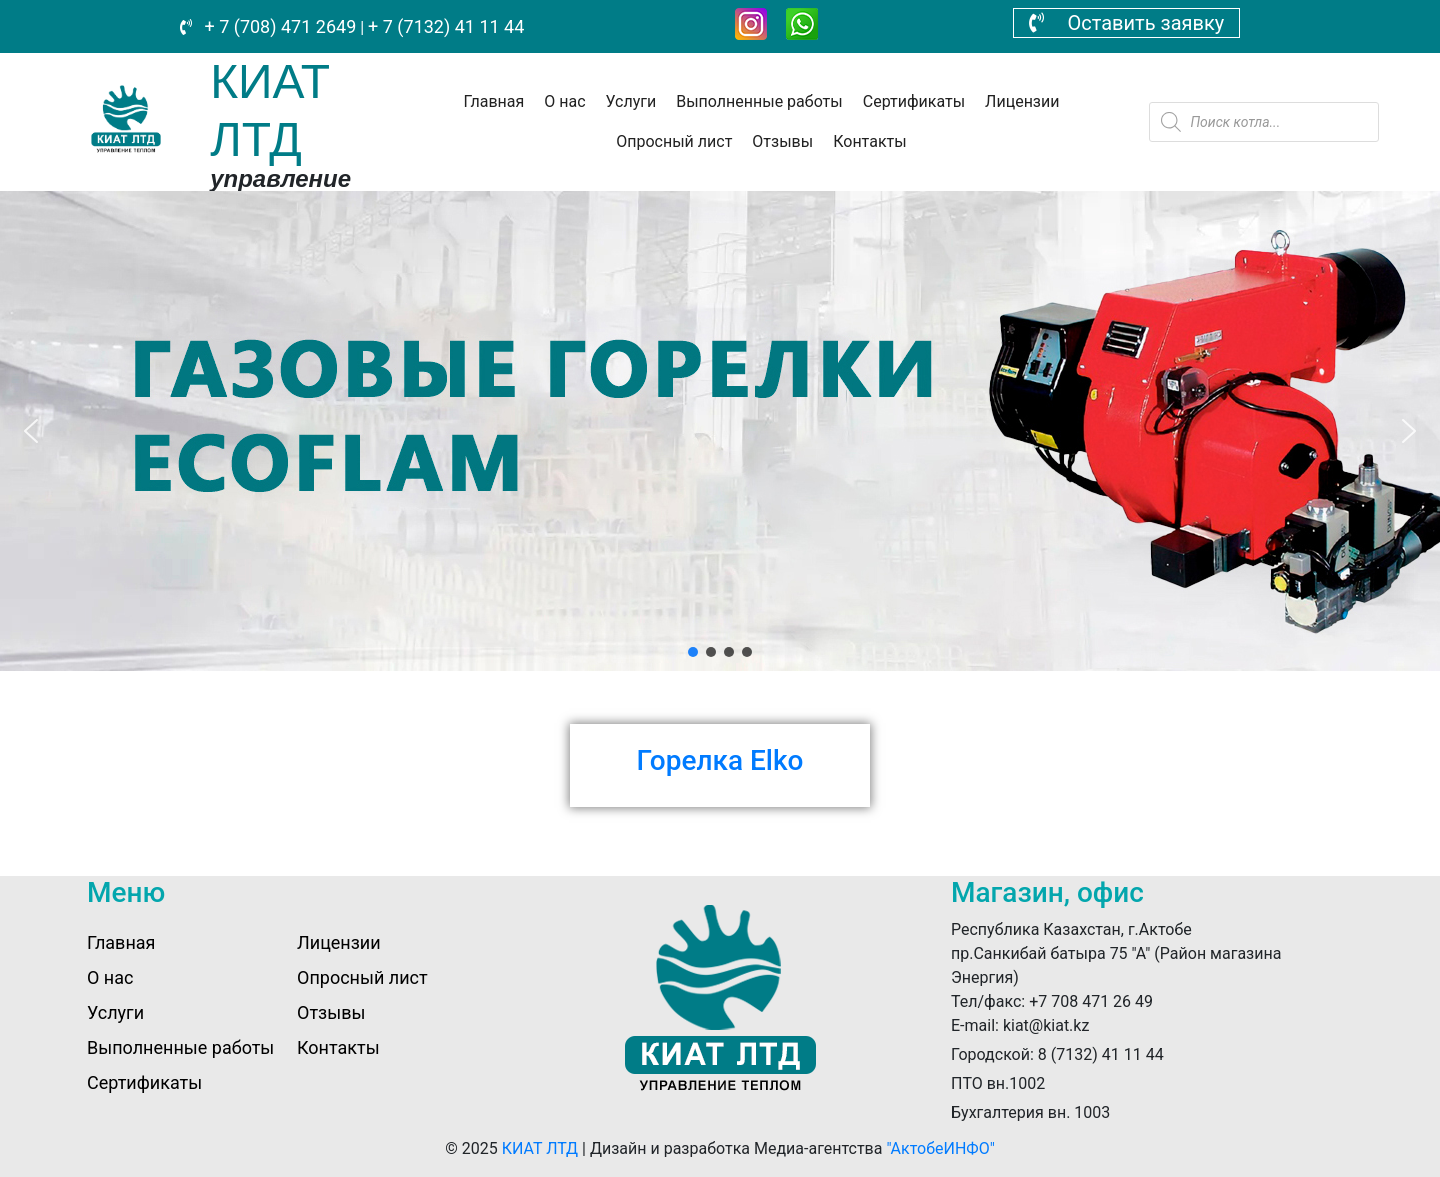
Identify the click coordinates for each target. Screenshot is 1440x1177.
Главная (493, 101)
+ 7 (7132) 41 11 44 (446, 26)
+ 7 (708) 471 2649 (278, 26)
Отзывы (782, 141)
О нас (564, 101)
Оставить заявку (1127, 23)
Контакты (869, 141)
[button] (31, 431)
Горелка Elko (720, 760)
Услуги (631, 101)
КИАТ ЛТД (540, 1148)
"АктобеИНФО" (940, 1148)
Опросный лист (674, 141)
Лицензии (1022, 101)
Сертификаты (914, 101)
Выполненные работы (759, 101)
